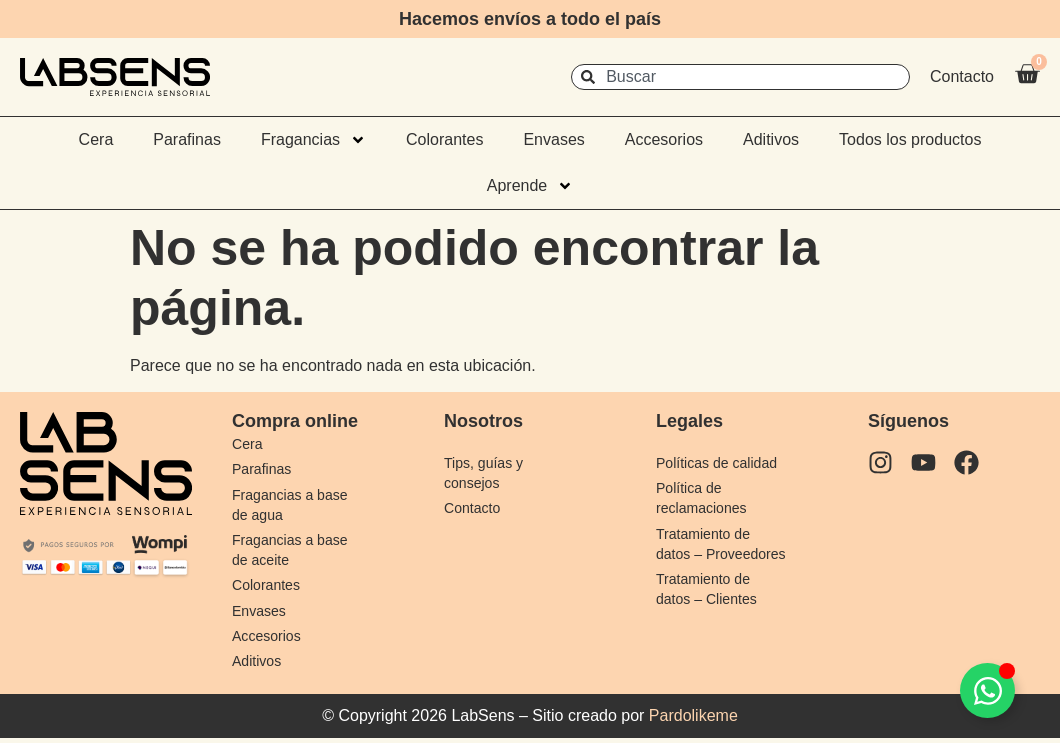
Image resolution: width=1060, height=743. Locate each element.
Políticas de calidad (720, 462)
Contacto (474, 508)
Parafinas (187, 139)
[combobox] (740, 77)
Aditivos (771, 139)
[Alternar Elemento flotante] (987, 690)
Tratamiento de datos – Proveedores (706, 554)
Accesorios (664, 139)
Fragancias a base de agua (293, 505)
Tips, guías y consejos (486, 472)
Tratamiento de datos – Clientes (710, 610)
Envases (553, 139)
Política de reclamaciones (704, 498)
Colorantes (444, 139)
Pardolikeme (693, 720)
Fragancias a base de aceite (293, 551)
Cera (96, 139)
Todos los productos (910, 139)
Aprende (530, 186)
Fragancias (313, 140)
